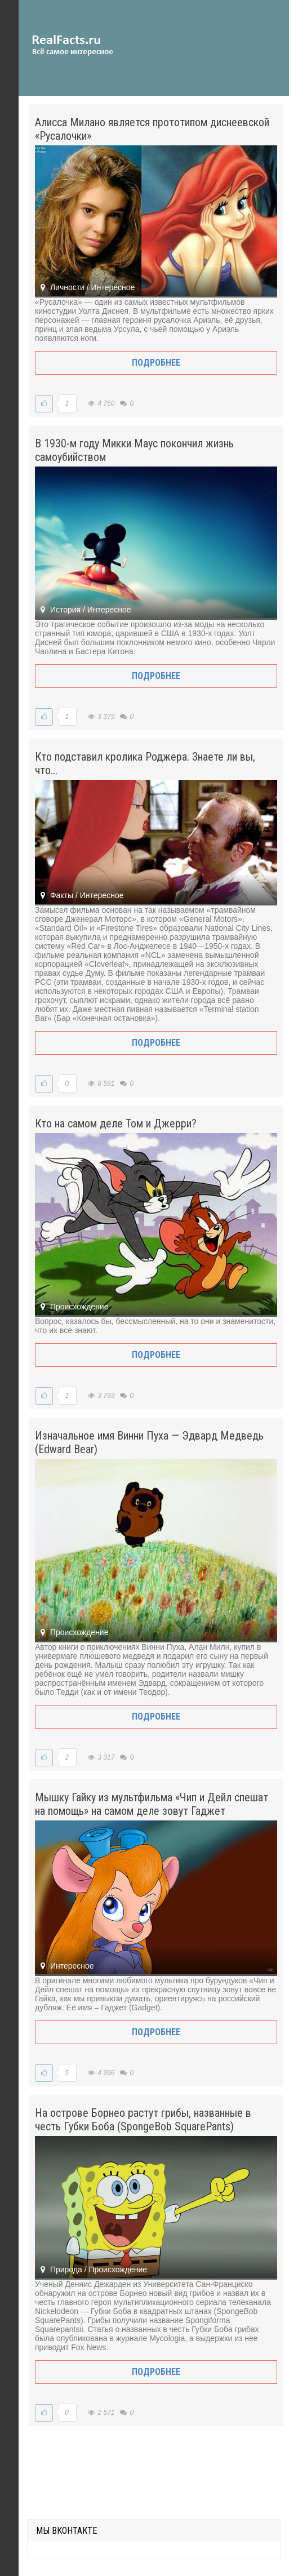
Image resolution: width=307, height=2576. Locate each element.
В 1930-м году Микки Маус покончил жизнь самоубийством (134, 450)
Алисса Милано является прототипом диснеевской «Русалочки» (152, 129)
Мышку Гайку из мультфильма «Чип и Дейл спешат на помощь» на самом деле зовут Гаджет (151, 1804)
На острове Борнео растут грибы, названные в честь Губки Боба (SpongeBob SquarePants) (143, 2119)
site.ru (89, 45)
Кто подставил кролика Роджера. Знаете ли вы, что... (145, 763)
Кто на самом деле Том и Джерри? (116, 1123)
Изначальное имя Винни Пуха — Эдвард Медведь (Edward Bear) (149, 1442)
